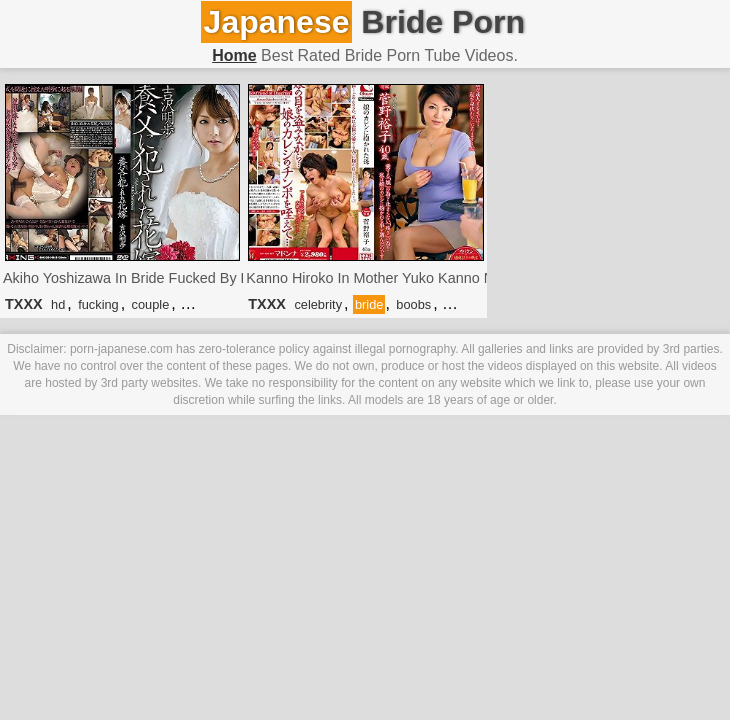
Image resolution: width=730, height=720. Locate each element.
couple (151, 304)
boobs (413, 304)
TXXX (24, 304)
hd (58, 304)
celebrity (318, 304)
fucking (98, 304)
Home (234, 55)
